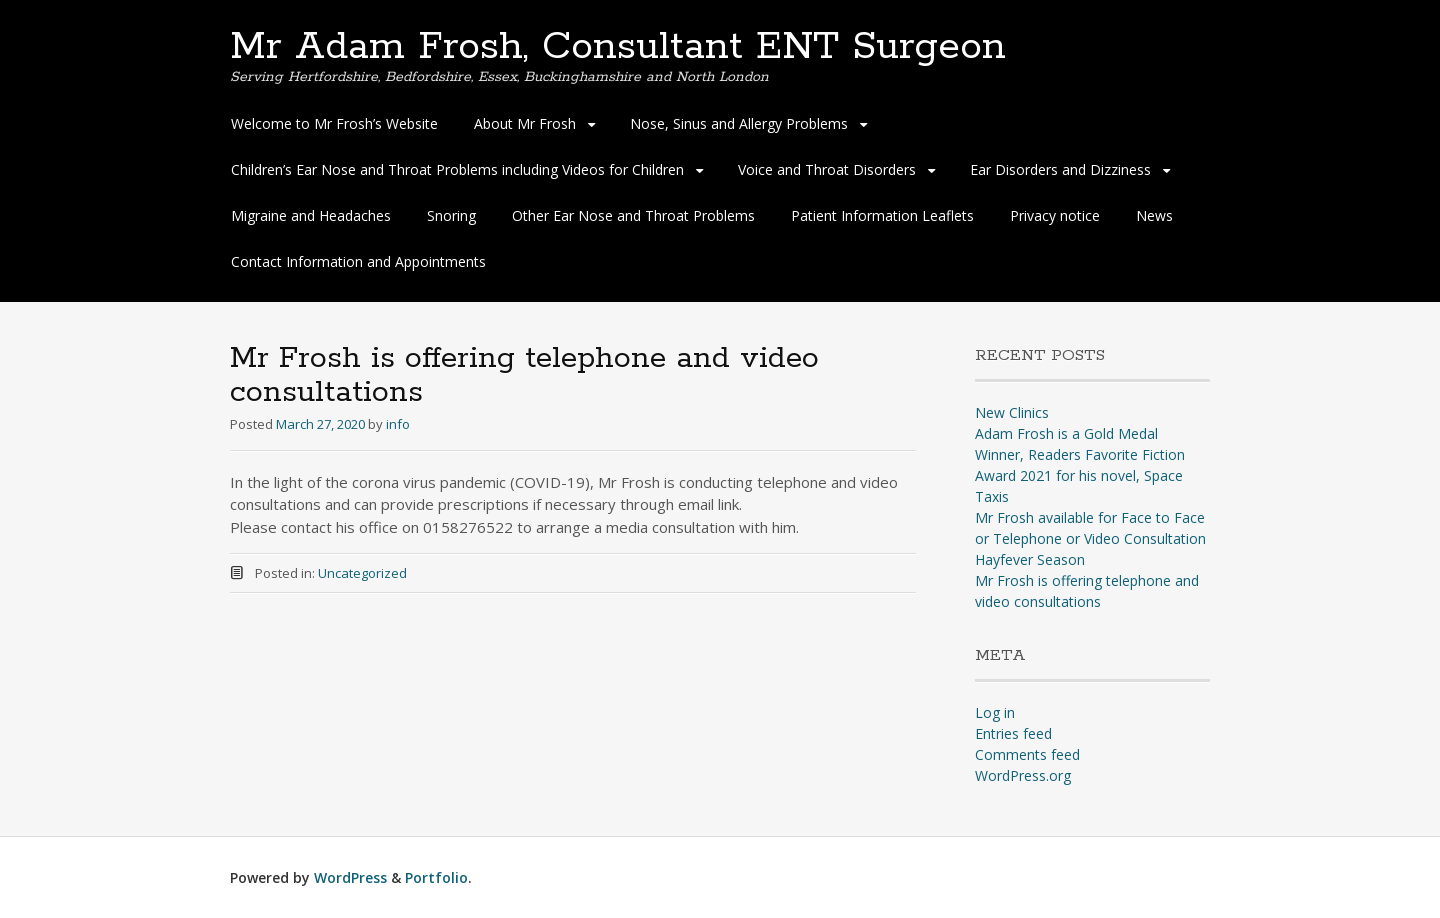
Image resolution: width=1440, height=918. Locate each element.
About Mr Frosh (525, 123)
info (398, 424)
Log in (995, 712)
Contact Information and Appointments (358, 261)
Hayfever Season (1030, 559)
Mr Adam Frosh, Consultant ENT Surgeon (618, 47)
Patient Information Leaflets (882, 215)
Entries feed (1013, 733)
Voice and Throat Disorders (827, 169)
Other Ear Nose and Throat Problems (633, 215)
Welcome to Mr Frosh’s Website (334, 123)
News (1154, 215)
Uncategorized (362, 573)
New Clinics (1012, 412)
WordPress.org (1023, 775)
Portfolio (436, 877)
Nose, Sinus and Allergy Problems (739, 123)
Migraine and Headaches (311, 215)
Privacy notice (1055, 215)
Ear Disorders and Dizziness (1060, 169)
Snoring (451, 215)
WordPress (350, 877)
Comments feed (1027, 754)
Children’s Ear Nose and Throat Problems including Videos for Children (457, 169)
